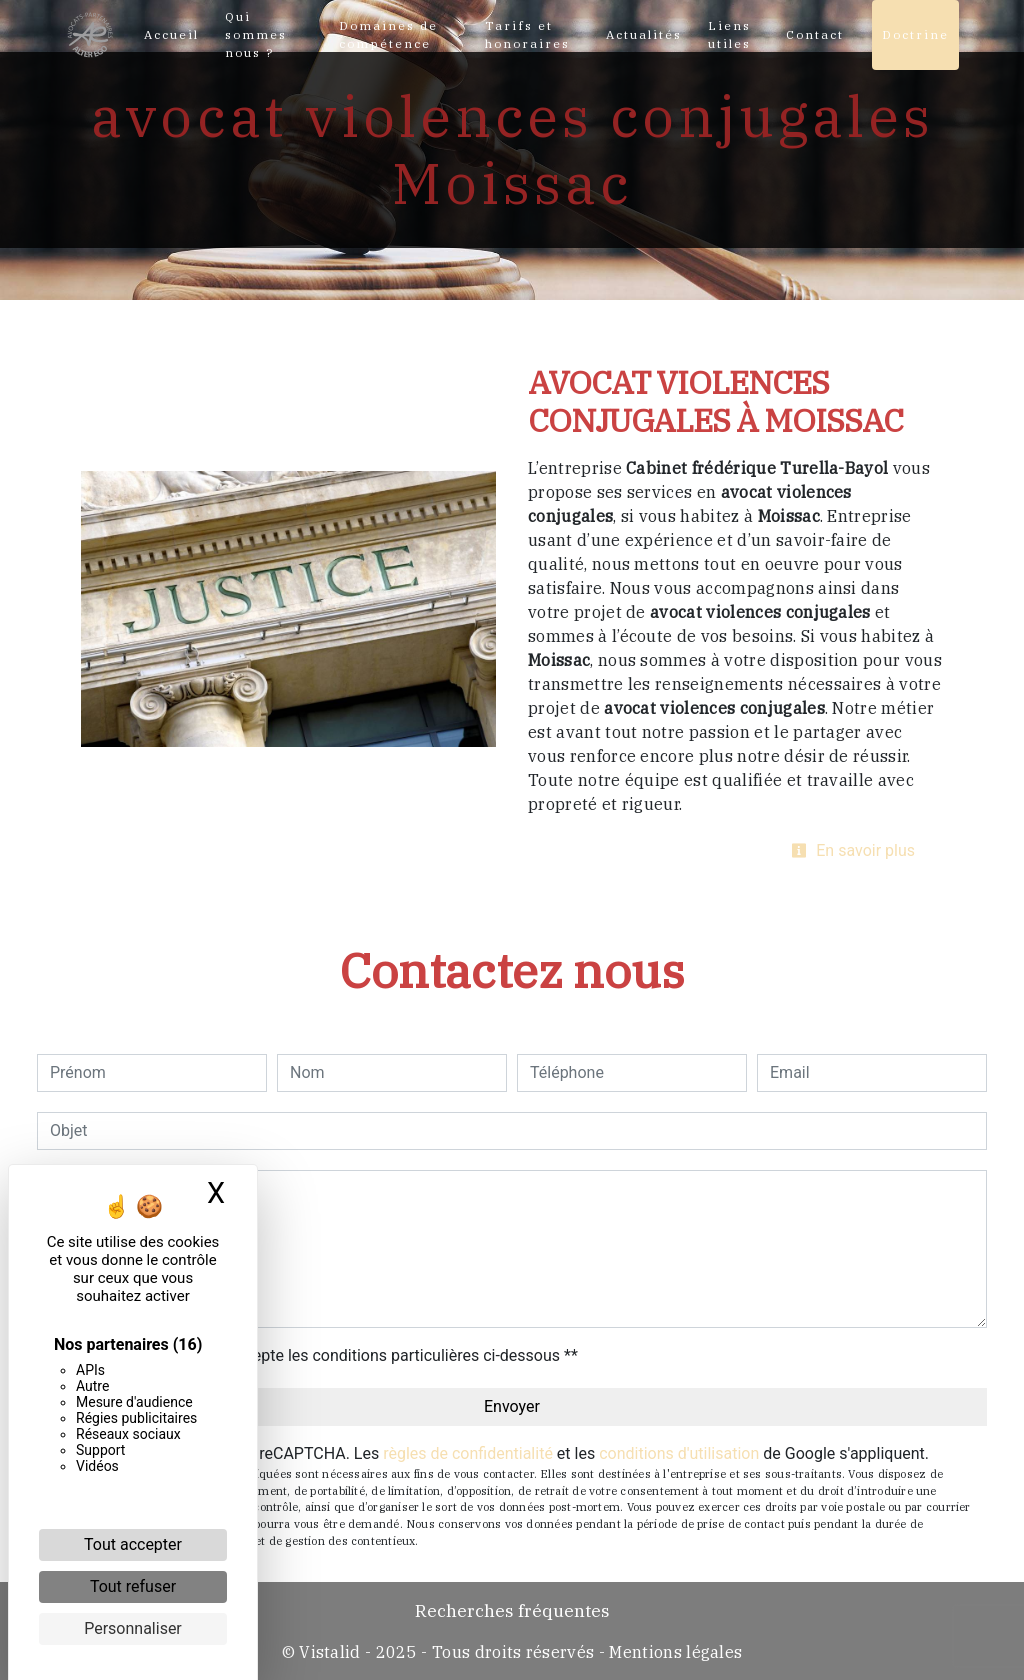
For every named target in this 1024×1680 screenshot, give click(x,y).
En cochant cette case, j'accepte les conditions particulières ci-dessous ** (317, 1355)
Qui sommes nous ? (256, 34)
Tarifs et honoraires (527, 34)
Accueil (171, 34)
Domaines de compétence (388, 34)
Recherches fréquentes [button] (512, 1610)
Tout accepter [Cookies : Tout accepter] (133, 1544)
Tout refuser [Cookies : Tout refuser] (133, 1586)
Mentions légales (673, 1652)
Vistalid (330, 1652)
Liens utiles (729, 34)
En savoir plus (853, 850)
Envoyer (512, 1406)
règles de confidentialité (468, 1453)
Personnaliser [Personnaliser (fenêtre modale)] (133, 1628)
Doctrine (915, 34)
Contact (815, 34)
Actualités (644, 34)
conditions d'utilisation (679, 1453)
